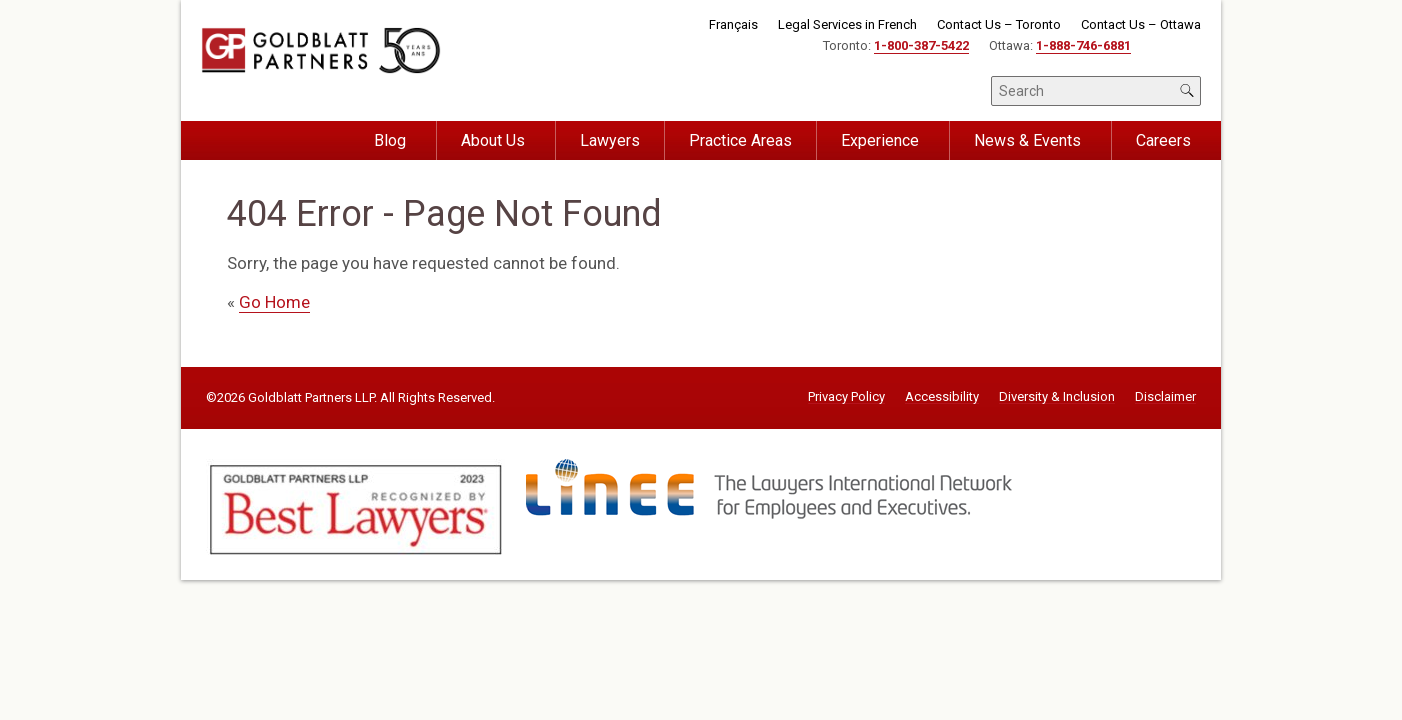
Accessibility (942, 397)
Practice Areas (740, 140)
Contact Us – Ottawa (1141, 24)
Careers (1163, 140)
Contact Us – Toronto (999, 24)
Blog (390, 140)
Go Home (274, 302)
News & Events (1027, 140)
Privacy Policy (846, 397)
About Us (493, 140)
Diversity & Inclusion (1057, 397)
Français (733, 24)
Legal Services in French (847, 24)
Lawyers (610, 140)
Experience (880, 140)
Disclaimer (1165, 397)
